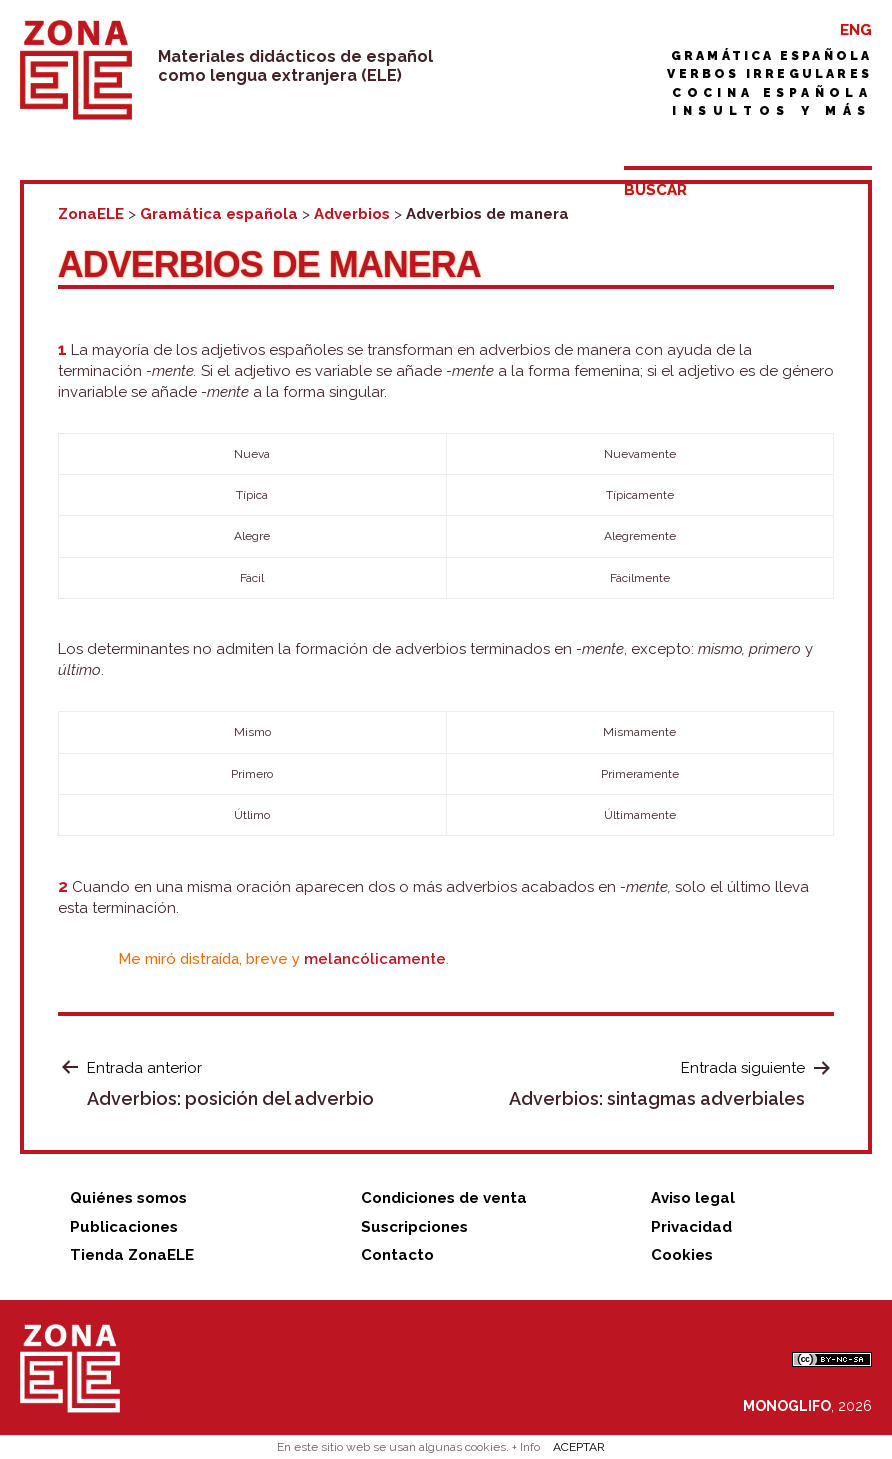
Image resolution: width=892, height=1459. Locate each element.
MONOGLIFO (787, 1406)
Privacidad (691, 1227)
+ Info (526, 1447)
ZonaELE (91, 214)
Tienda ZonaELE (132, 1255)
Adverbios (352, 214)
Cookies (682, 1255)
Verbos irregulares (769, 74)
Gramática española (771, 56)
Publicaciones (124, 1227)
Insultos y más (772, 111)
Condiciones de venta (444, 1198)
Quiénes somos (128, 1198)
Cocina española (772, 93)
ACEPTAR (579, 1447)
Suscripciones (414, 1227)
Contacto (397, 1255)
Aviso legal (693, 1198)
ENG (856, 30)
